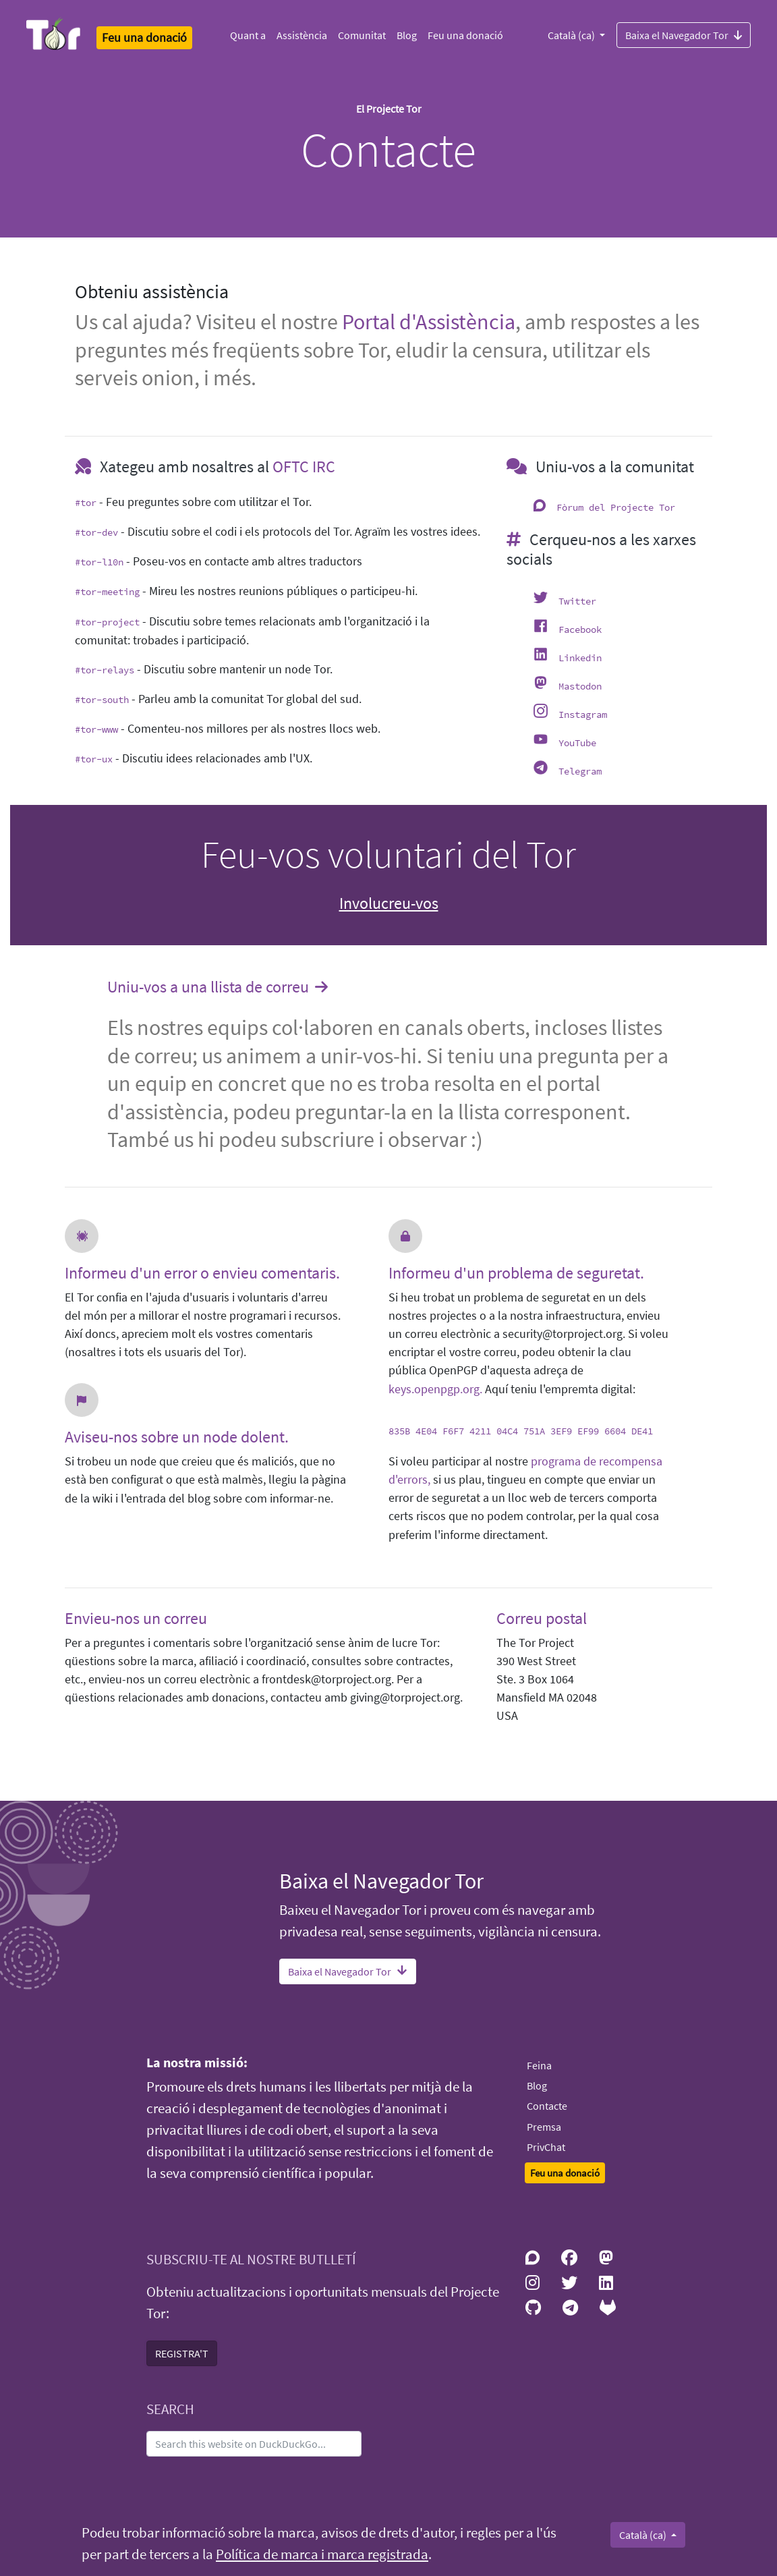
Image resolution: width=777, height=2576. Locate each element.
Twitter (577, 601)
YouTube (577, 743)
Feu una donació (465, 35)
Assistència (302, 35)
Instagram (582, 714)
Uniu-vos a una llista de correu (218, 988)
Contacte (547, 2105)
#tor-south (102, 700)
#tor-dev (96, 532)
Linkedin (580, 658)
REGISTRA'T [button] (181, 2353)
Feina (539, 2065)
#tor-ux (94, 759)
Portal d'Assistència (428, 321)
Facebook (580, 629)
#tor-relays (104, 670)
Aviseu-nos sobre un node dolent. (177, 1437)
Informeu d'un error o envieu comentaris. (202, 1273)
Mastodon (580, 686)
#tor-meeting (107, 592)
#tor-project (107, 622)
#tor (85, 503)
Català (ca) (572, 35)
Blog (407, 35)
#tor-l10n (99, 562)
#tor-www (96, 729)
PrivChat (546, 2147)
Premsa (544, 2126)
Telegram (580, 771)
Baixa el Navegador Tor (683, 34)
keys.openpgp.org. (435, 1389)
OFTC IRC (303, 466)
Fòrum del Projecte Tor (615, 507)
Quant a (248, 35)
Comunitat (362, 35)
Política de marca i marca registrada (322, 2554)
